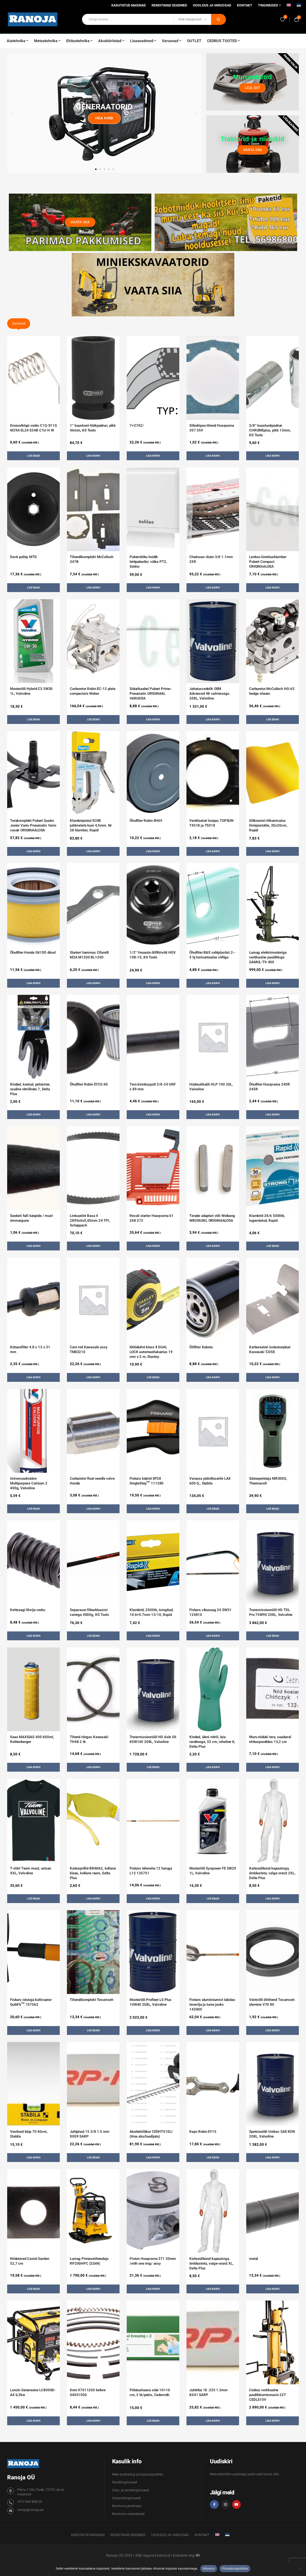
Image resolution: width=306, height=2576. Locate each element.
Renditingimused (124, 2482)
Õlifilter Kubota (201, 1347)
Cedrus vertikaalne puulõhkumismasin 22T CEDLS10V (267, 2394)
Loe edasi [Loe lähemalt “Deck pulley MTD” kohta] (33, 588)
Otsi (218, 19)
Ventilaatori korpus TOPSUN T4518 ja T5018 (211, 823)
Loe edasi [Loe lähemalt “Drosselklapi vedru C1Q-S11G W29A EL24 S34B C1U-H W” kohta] (33, 456)
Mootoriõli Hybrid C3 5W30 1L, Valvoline (31, 691)
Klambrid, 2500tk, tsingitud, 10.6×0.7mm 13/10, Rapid (152, 1612)
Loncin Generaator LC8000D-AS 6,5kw (33, 2392)
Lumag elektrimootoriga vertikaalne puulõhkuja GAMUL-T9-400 (268, 957)
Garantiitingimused (126, 2498)
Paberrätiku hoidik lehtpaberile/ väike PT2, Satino (148, 561)
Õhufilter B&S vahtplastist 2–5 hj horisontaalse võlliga (212, 955)
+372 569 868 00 (29, 2501)
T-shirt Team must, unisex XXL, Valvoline (30, 1871)
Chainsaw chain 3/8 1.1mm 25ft (211, 559)
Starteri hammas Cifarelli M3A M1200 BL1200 (89, 955)
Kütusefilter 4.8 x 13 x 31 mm (30, 1349)
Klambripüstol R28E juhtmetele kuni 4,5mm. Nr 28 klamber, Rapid (91, 825)
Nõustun (209, 2568)
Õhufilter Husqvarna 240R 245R (269, 1087)
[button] (13, 113)
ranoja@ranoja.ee (30, 2509)
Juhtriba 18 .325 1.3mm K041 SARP (208, 2392)
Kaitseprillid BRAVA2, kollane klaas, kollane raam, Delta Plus (93, 1873)
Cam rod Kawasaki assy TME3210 (89, 1349)
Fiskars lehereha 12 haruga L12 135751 (151, 1871)
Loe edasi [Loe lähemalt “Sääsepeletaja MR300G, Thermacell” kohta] (272, 1509)
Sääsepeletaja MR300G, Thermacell (268, 1481)
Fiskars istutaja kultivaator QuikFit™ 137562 (31, 2002)
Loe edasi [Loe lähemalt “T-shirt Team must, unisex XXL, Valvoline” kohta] (33, 1899)
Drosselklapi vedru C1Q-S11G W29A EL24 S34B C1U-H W (33, 428)
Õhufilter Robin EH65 (146, 820)
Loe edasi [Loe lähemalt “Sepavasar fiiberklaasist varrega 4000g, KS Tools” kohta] (93, 1636)
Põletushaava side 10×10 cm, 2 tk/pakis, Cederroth (150, 2392)
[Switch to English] (288, 6)
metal (253, 2258)
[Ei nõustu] (300, 2568)
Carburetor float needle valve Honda (92, 1481)
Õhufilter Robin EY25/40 (89, 1084)
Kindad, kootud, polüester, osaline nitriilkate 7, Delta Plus (30, 1089)
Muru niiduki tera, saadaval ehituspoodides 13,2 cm (270, 1739)
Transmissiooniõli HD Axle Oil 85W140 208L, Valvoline (153, 1739)
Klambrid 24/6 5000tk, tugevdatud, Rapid (267, 1218)
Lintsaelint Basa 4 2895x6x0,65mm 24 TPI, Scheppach (90, 1220)
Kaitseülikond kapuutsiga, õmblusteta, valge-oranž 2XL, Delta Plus (272, 1873)
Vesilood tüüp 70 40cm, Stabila (29, 2134)
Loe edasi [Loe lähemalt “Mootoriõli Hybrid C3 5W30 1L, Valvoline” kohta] (33, 719)
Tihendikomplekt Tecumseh (91, 1999)
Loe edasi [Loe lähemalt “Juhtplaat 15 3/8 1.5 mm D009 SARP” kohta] (93, 2158)
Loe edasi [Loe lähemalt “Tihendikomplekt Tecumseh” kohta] (93, 2030)
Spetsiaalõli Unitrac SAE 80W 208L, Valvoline (272, 2134)
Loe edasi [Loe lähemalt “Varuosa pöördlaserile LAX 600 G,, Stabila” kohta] (213, 1509)
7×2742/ (137, 425)
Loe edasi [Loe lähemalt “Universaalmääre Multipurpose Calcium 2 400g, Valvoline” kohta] (33, 1509)
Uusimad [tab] (18, 323)
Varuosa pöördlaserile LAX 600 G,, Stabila (210, 1481)
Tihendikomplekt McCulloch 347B (91, 559)
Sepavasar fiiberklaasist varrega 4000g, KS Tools (89, 1612)
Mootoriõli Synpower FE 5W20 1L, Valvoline (212, 1871)
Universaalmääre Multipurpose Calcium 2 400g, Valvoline (28, 1483)
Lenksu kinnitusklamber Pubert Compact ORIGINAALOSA (267, 561)
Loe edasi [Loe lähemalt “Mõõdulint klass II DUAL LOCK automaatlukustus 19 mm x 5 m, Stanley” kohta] (153, 1377)
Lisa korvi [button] (93, 456)
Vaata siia (252, 149)
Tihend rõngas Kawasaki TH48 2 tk (89, 1739)
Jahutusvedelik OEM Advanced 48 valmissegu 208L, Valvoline (209, 693)
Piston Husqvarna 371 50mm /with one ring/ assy (153, 2261)
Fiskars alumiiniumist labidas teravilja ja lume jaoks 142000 (212, 2004)
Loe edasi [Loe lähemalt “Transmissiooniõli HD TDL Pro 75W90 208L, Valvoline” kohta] (272, 1636)
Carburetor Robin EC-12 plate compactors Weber (92, 691)
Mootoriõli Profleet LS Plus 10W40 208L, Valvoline (150, 2002)
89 (198, 2555)
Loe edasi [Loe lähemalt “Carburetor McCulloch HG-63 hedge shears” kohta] (272, 719)
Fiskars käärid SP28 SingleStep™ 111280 (147, 1481)
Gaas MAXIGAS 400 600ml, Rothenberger (32, 1739)
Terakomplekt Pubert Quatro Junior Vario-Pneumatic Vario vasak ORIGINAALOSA (33, 825)
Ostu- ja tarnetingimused (130, 2490)
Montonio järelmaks (127, 2506)
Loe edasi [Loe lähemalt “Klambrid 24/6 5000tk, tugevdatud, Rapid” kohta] (272, 1246)
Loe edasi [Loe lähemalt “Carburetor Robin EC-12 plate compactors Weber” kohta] (93, 719)
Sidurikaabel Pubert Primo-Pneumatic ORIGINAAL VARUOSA (151, 693)
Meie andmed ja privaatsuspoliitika (137, 2474)
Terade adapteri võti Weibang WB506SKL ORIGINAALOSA (212, 1218)
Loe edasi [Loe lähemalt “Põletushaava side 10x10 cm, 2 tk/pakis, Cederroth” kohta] (153, 2421)
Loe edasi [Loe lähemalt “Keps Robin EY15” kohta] (213, 2158)
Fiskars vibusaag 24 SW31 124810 (210, 1612)
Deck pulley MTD (23, 557)
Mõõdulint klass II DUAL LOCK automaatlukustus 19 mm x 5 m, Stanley (151, 1351)
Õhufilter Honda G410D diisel (33, 952)
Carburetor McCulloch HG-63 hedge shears (272, 691)
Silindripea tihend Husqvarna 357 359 (211, 428)
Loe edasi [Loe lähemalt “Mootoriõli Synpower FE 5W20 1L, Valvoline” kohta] (213, 1899)
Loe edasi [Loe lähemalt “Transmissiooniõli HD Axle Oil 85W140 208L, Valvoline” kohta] (153, 1767)
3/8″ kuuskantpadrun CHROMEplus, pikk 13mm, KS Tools (270, 430)
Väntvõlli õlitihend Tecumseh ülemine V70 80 (272, 2002)
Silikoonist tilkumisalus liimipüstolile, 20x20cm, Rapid (268, 825)
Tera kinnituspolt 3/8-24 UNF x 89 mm (153, 1087)
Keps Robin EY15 (202, 2131)
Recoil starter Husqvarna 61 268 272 (152, 1218)
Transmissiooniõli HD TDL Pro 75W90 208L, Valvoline (270, 1612)
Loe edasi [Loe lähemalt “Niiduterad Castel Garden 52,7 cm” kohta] (33, 2289)
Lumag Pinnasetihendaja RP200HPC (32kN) (89, 2261)
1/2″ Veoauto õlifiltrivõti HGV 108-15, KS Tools (153, 955)
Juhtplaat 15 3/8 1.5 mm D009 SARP (89, 2134)
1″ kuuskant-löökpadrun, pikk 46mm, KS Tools (93, 428)
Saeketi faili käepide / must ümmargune (31, 1218)
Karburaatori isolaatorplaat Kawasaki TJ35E (269, 1349)
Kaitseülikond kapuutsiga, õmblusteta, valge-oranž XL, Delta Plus (211, 2263)
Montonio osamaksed (128, 2513)
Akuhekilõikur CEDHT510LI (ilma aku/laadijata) (151, 2134)
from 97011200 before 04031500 (88, 2392)
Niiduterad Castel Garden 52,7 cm (29, 2261)
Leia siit (252, 87)
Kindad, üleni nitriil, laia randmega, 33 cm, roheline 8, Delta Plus (212, 1741)
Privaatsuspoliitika (235, 2568)
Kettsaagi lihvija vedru (27, 1610)
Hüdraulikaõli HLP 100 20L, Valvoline (211, 1087)
